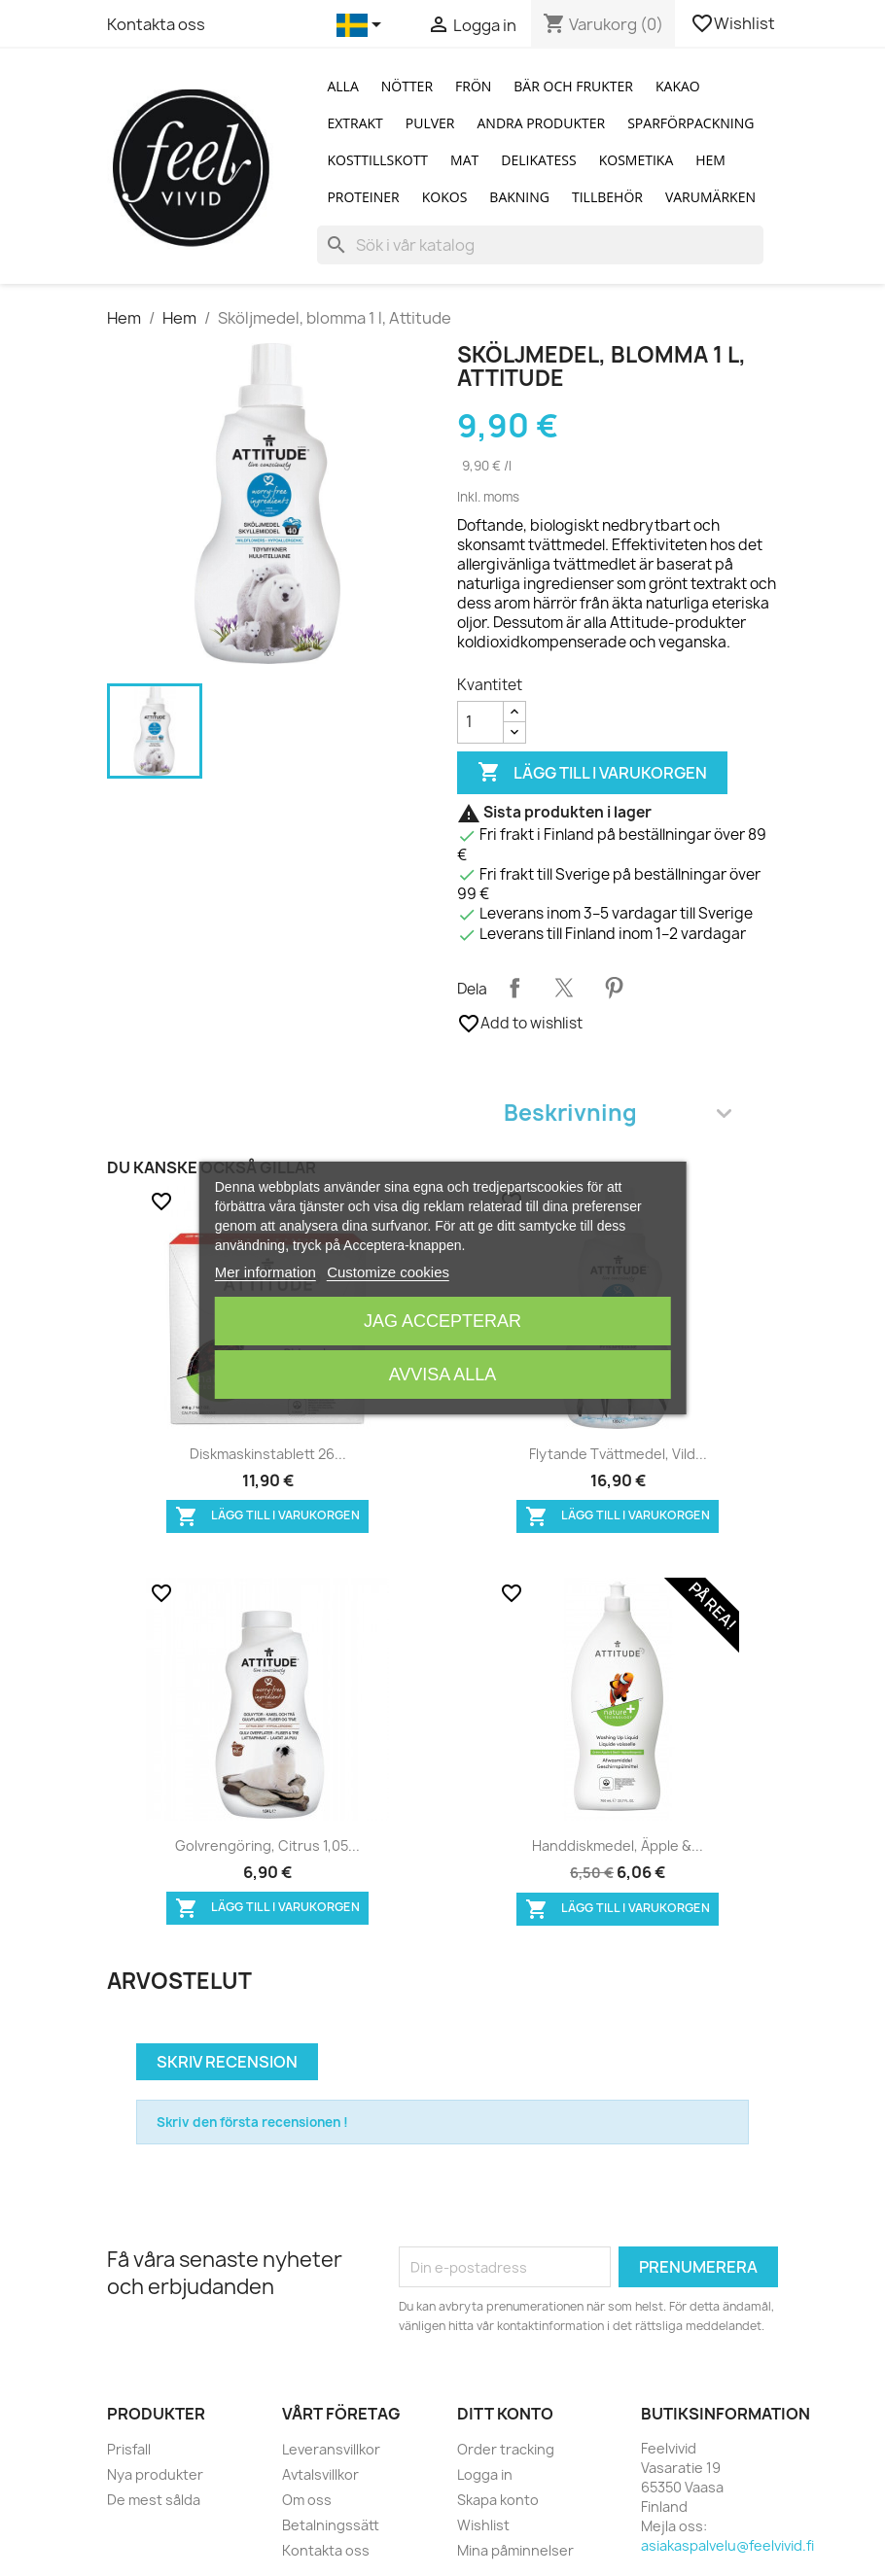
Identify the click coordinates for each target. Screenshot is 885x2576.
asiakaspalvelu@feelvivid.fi (727, 2545)
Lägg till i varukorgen (592, 772)
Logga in (485, 2474)
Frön (473, 86)
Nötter (407, 86)
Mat (464, 160)
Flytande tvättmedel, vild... (618, 1454)
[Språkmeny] (362, 25)
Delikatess (538, 160)
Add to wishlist (520, 1023)
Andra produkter (541, 123)
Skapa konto (498, 2499)
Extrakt (354, 123)
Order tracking (505, 2449)
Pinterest (613, 987)
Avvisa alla (443, 1374)
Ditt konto (505, 2413)
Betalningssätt (330, 2525)
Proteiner (363, 197)
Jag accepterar (442, 1321)
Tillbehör (607, 197)
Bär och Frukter (573, 86)
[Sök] (540, 245)
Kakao (677, 86)
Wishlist (734, 23)
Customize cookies (388, 1272)
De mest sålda (153, 2499)
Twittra (564, 987)
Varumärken (710, 197)
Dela (514, 987)
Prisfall (129, 2449)
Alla (342, 86)
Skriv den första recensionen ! (252, 2122)
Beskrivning (617, 1112)
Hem (710, 160)
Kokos (445, 197)
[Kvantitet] (480, 722)
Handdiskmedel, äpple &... (617, 1845)
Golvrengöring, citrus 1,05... (267, 1845)
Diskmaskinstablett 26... (268, 1454)
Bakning (519, 197)
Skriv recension (227, 2061)
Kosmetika (636, 160)
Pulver (430, 123)
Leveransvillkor (331, 2449)
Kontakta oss (156, 24)
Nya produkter (155, 2474)
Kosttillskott (377, 160)
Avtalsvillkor (320, 2474)
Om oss (307, 2499)
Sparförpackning (690, 123)
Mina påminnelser (515, 2550)
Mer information (265, 1272)
